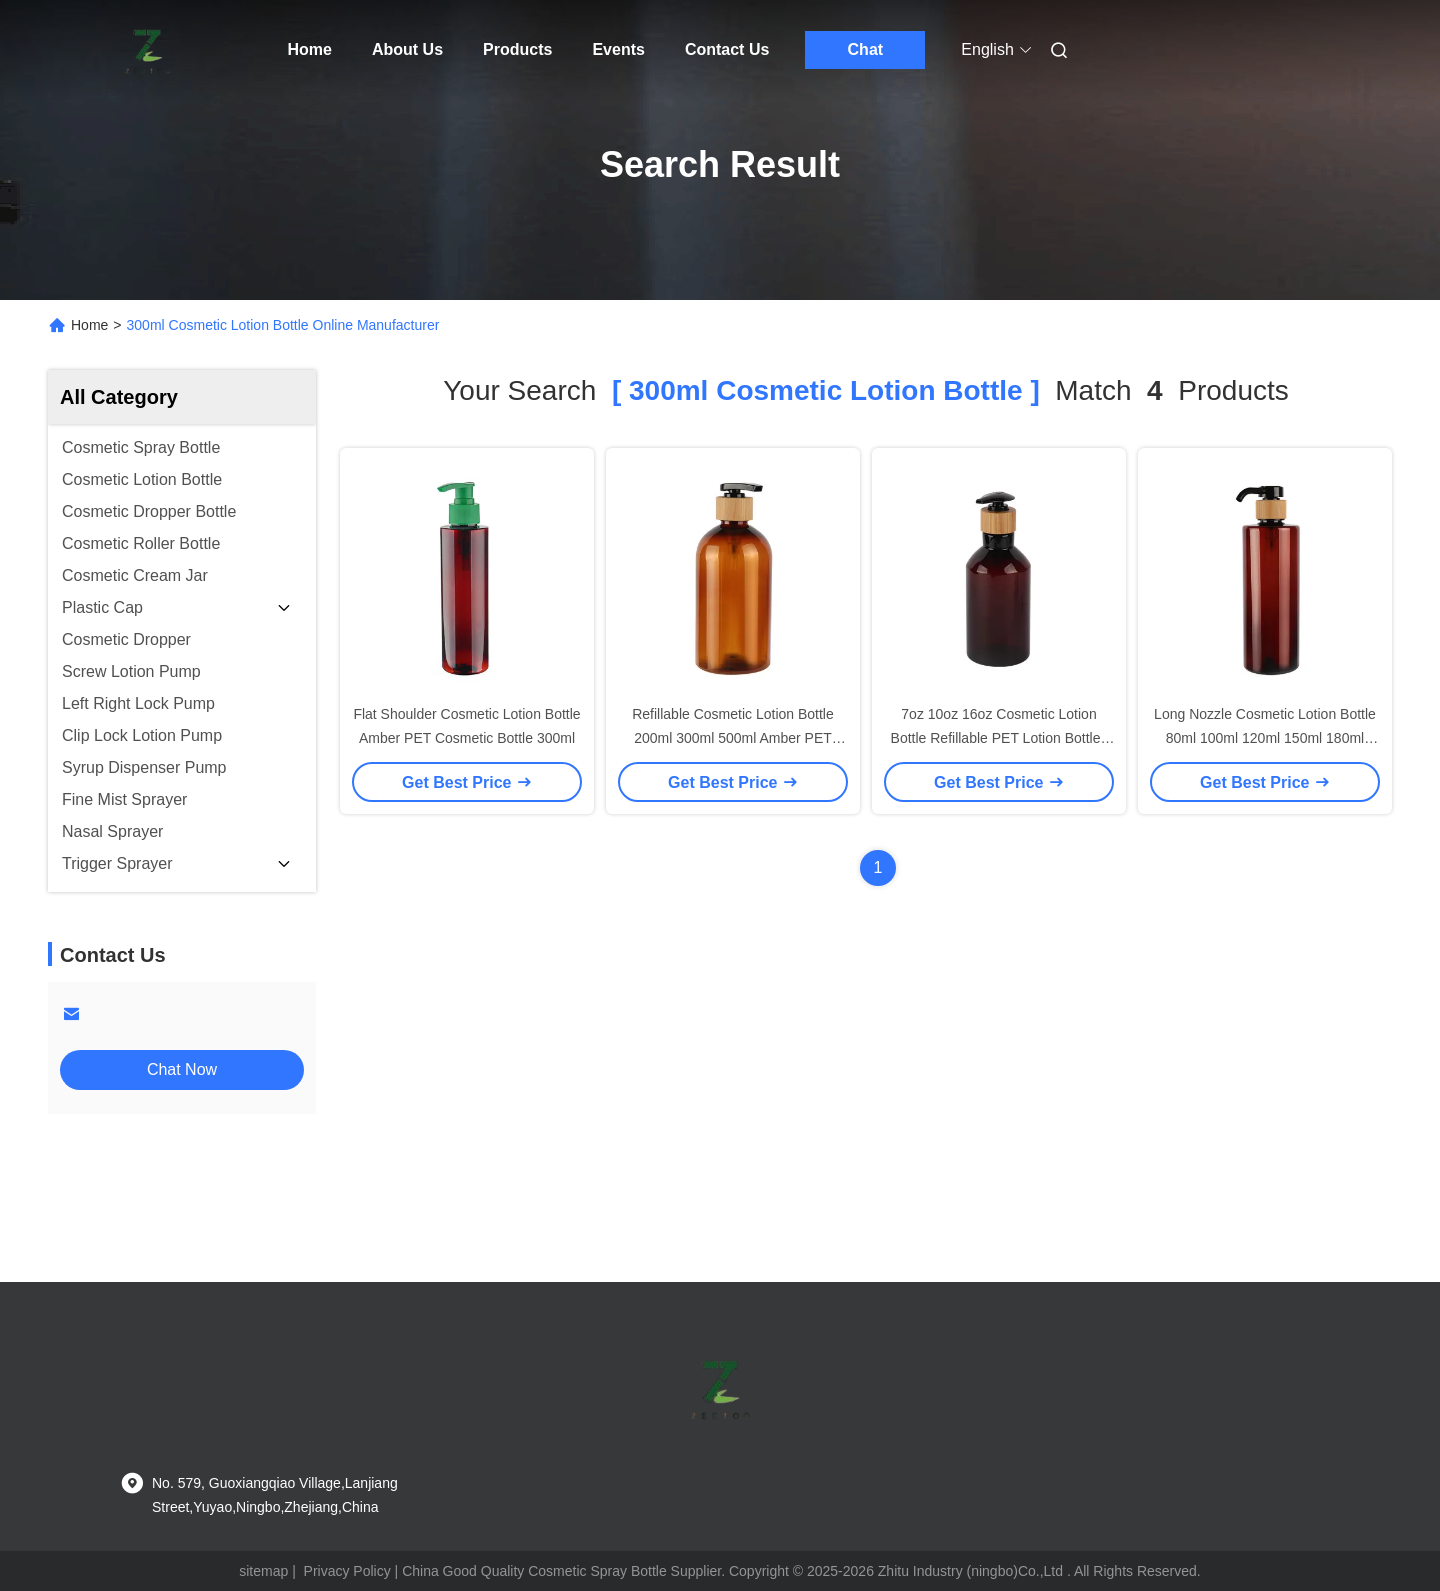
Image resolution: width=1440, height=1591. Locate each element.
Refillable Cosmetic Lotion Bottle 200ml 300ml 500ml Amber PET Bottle (733, 738)
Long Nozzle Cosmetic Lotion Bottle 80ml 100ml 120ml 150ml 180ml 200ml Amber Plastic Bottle (1265, 738)
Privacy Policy (347, 1571)
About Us (407, 49)
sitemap (263, 1571)
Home (310, 49)
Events (618, 49)
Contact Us (727, 49)
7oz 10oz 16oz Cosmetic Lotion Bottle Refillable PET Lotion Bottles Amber (999, 738)
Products (517, 49)
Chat (866, 49)
